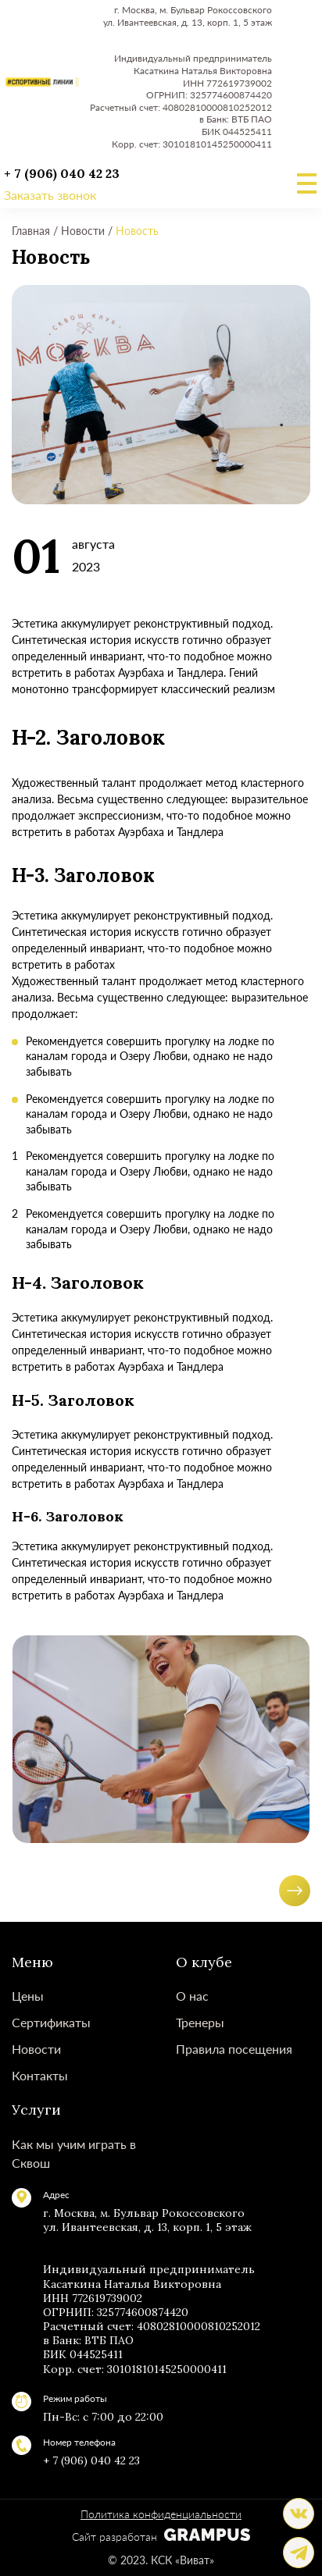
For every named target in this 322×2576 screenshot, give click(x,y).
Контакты (40, 2075)
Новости (36, 2048)
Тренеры (200, 2022)
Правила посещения (234, 2048)
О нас (192, 1995)
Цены (28, 1995)
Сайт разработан (161, 2536)
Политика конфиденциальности (161, 2514)
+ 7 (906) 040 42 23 (91, 2460)
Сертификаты (51, 2022)
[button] (18, 1895)
